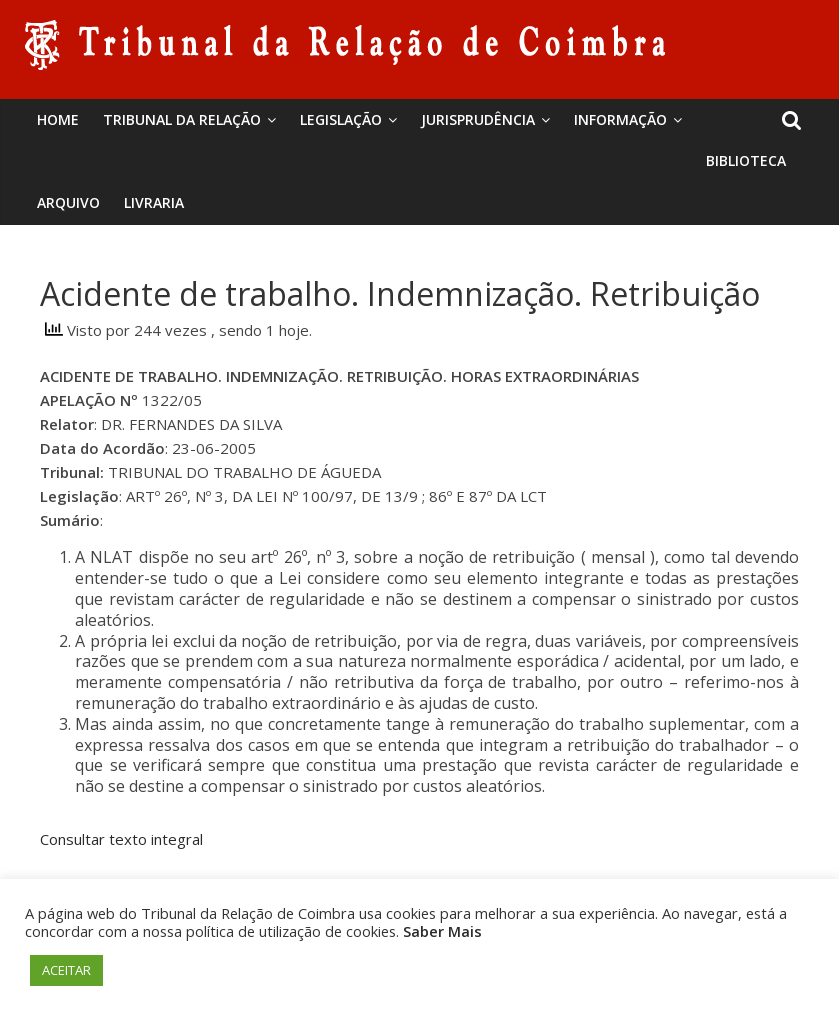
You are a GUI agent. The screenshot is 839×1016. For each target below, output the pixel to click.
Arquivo (68, 202)
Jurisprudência (478, 119)
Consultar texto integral (121, 839)
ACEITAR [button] (66, 970)
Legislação (341, 119)
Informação (620, 119)
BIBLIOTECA (746, 160)
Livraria (154, 202)
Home (58, 119)
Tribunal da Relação (182, 119)
